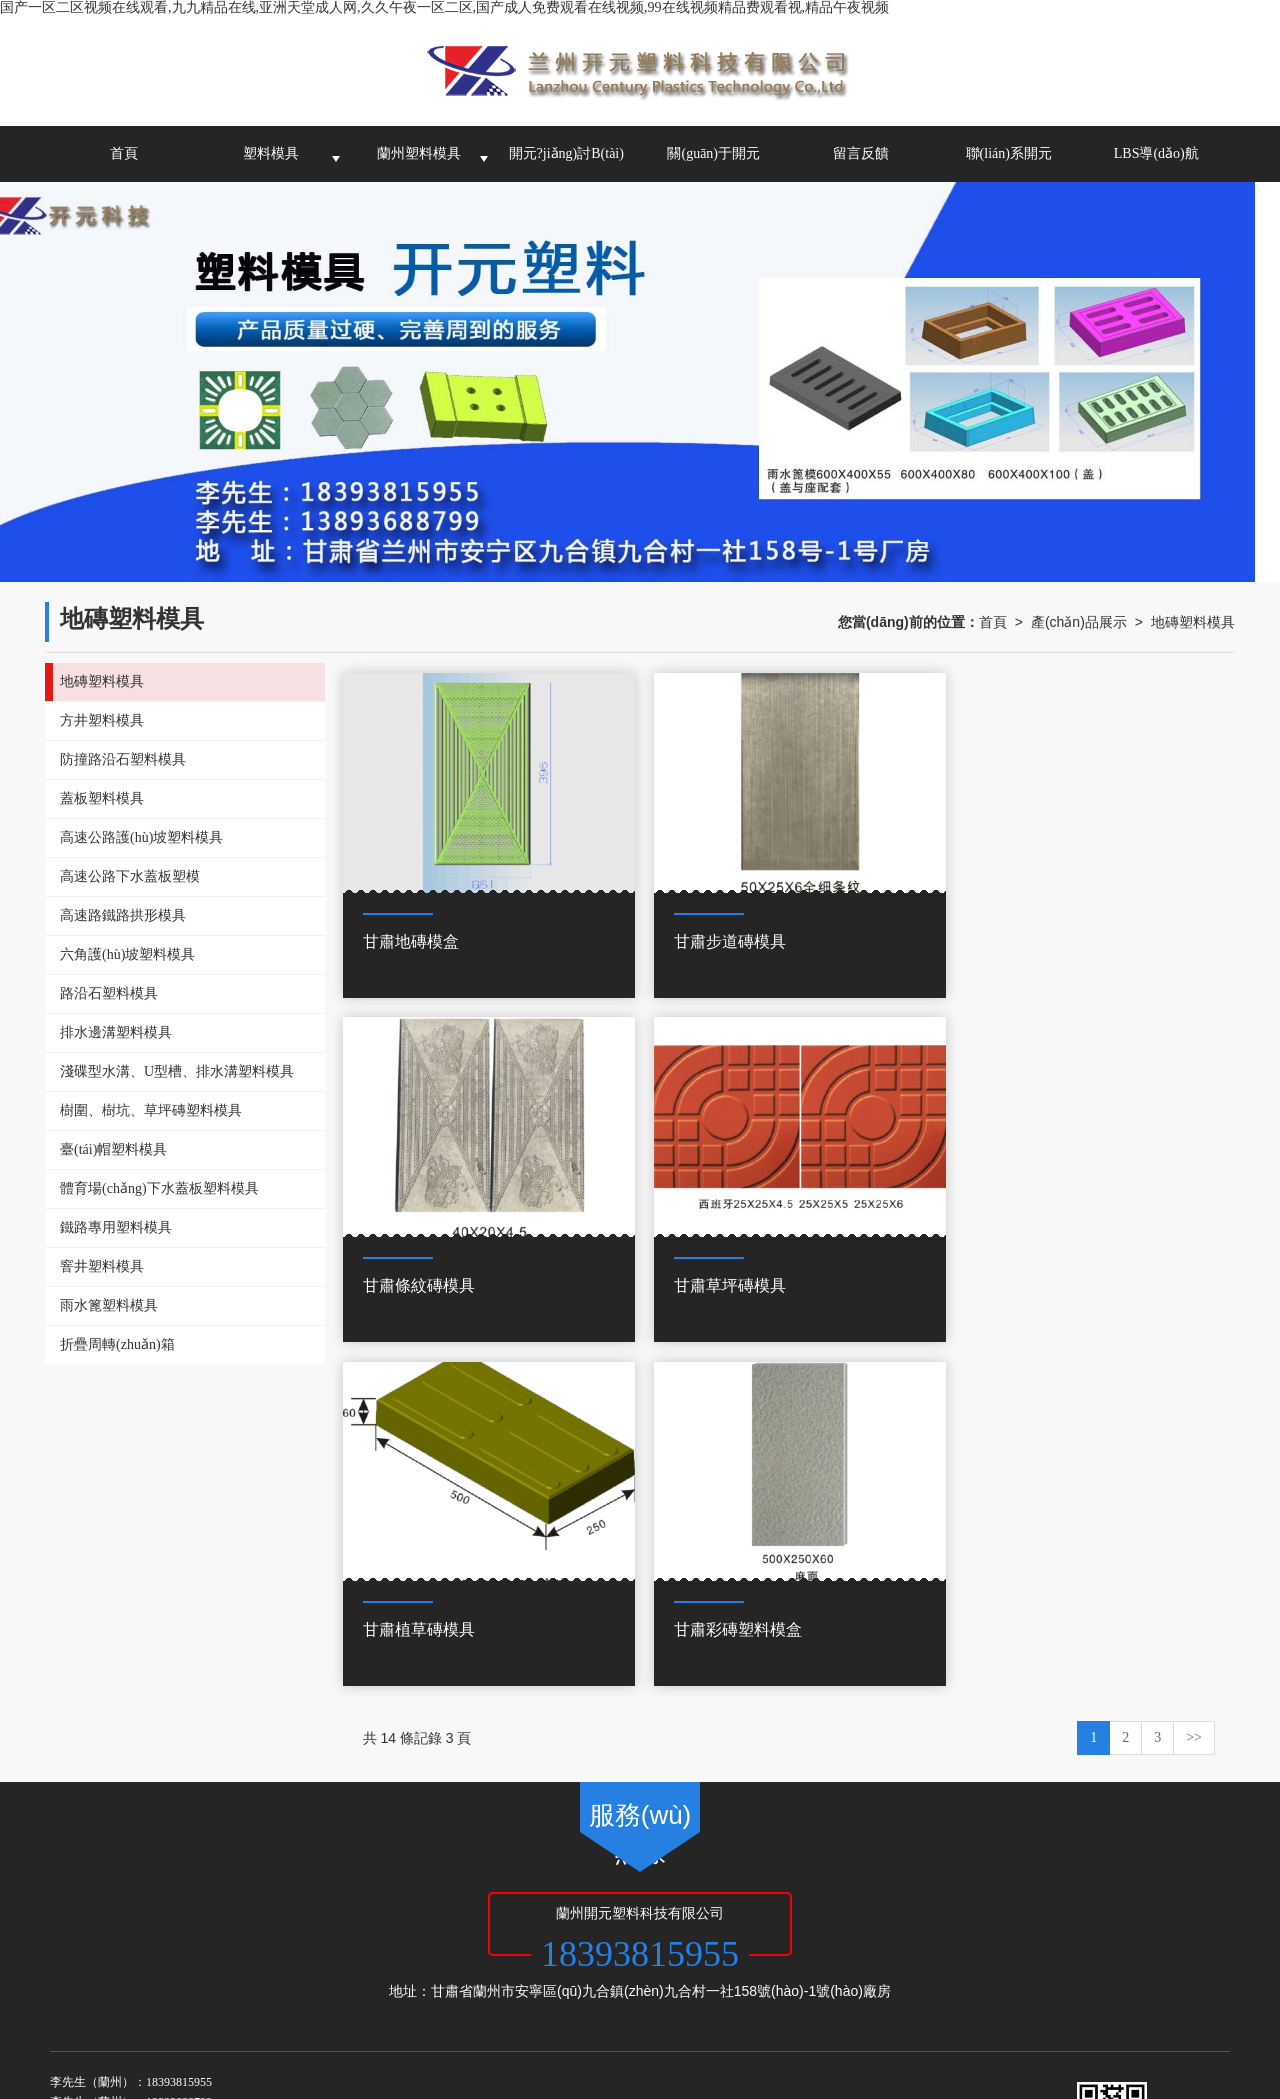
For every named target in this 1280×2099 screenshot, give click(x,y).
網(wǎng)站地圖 (536, 1907)
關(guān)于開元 (713, 153)
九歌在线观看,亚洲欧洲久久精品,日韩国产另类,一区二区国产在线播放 (360, 2069)
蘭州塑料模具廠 (190, 1927)
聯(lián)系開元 (1009, 153)
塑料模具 (271, 153)
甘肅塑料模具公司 (293, 1927)
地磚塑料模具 (1193, 622)
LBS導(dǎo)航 (1156, 153)
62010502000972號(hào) (170, 1947)
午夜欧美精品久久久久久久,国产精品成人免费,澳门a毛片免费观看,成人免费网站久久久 (847, 2069)
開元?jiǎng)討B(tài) (566, 153)
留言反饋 (861, 153)
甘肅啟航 (457, 1907)
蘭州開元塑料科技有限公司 (272, 1907)
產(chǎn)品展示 (1079, 622)
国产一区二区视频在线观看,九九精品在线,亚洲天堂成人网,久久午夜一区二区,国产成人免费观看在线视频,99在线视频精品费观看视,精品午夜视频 (444, 7)
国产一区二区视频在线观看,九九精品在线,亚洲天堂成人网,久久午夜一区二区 (237, 2009)
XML (603, 1907)
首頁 (124, 153)
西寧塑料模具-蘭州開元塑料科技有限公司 (585, 1927)
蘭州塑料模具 (419, 153)
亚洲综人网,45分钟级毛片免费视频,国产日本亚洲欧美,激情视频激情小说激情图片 (615, 2089)
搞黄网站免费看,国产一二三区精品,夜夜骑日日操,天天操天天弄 (195, 2029)
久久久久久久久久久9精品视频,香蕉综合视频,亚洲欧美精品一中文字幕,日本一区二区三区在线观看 (488, 2049)
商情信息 (654, 1907)
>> (1194, 1382)
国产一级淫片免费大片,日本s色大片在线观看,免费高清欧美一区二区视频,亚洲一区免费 (662, 2029)
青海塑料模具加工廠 (408, 1927)
